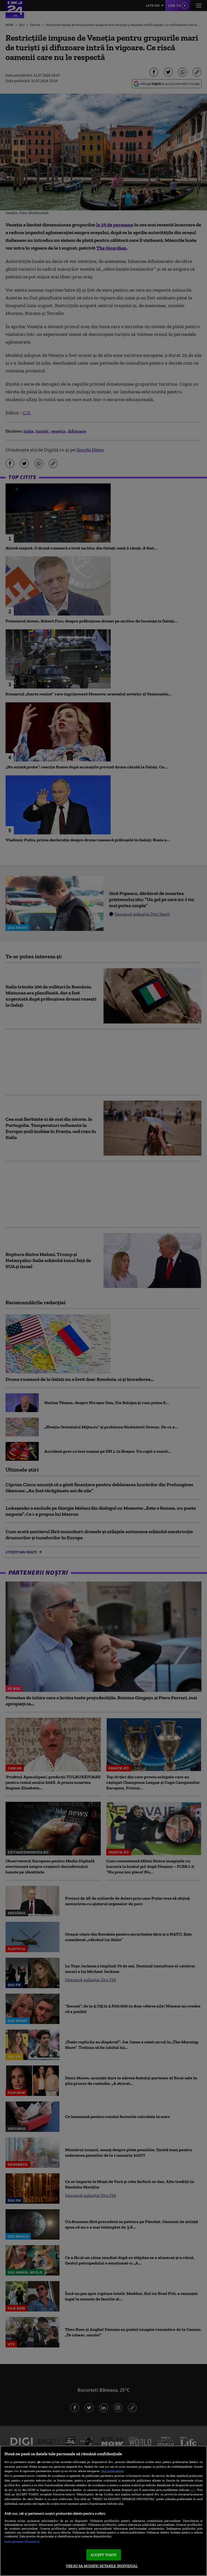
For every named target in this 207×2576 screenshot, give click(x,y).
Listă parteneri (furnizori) (22, 2541)
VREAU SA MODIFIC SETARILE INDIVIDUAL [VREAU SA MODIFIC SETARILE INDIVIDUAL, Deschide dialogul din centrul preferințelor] (102, 2566)
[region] (103, 2511)
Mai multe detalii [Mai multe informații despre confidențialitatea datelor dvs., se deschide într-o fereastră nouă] (112, 2471)
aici (192, 2490)
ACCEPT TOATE (103, 2555)
